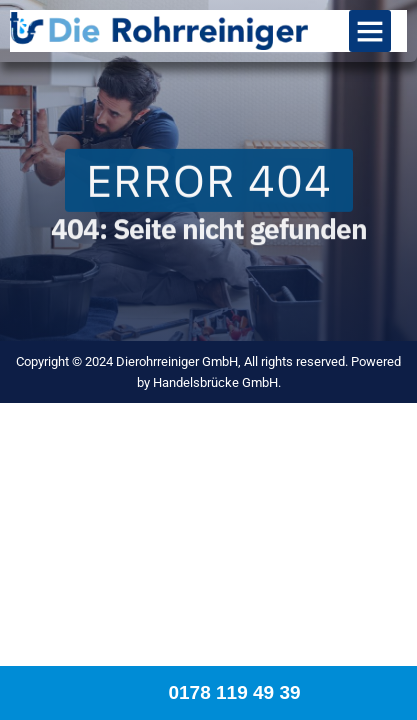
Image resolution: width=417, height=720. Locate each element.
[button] (370, 31)
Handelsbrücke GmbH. (217, 382)
